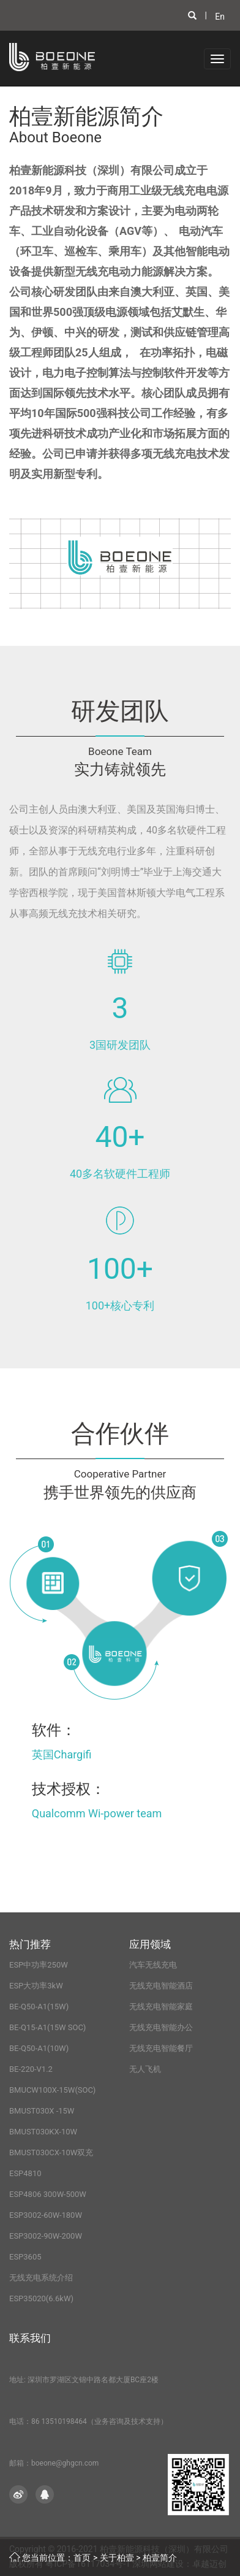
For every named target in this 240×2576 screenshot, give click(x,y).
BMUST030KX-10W (43, 2131)
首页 (82, 2558)
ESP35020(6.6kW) (41, 2298)
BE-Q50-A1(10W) (39, 2048)
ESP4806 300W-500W (47, 2194)
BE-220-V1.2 (31, 2069)
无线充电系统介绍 (41, 2277)
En (220, 16)
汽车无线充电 (153, 1964)
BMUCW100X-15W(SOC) (52, 2090)
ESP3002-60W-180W (45, 2215)
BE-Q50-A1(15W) (39, 2006)
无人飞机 (145, 2069)
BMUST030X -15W (41, 2110)
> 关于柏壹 (113, 2558)
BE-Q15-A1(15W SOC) (47, 2027)
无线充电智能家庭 (161, 2006)
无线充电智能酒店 (161, 1985)
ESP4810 (25, 2173)
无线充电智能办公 (161, 2027)
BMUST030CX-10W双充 (51, 2152)
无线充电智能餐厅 (161, 2048)
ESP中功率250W (38, 1964)
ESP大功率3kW (36, 1985)
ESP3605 (25, 2256)
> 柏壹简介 (156, 2558)
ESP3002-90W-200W (45, 2236)
